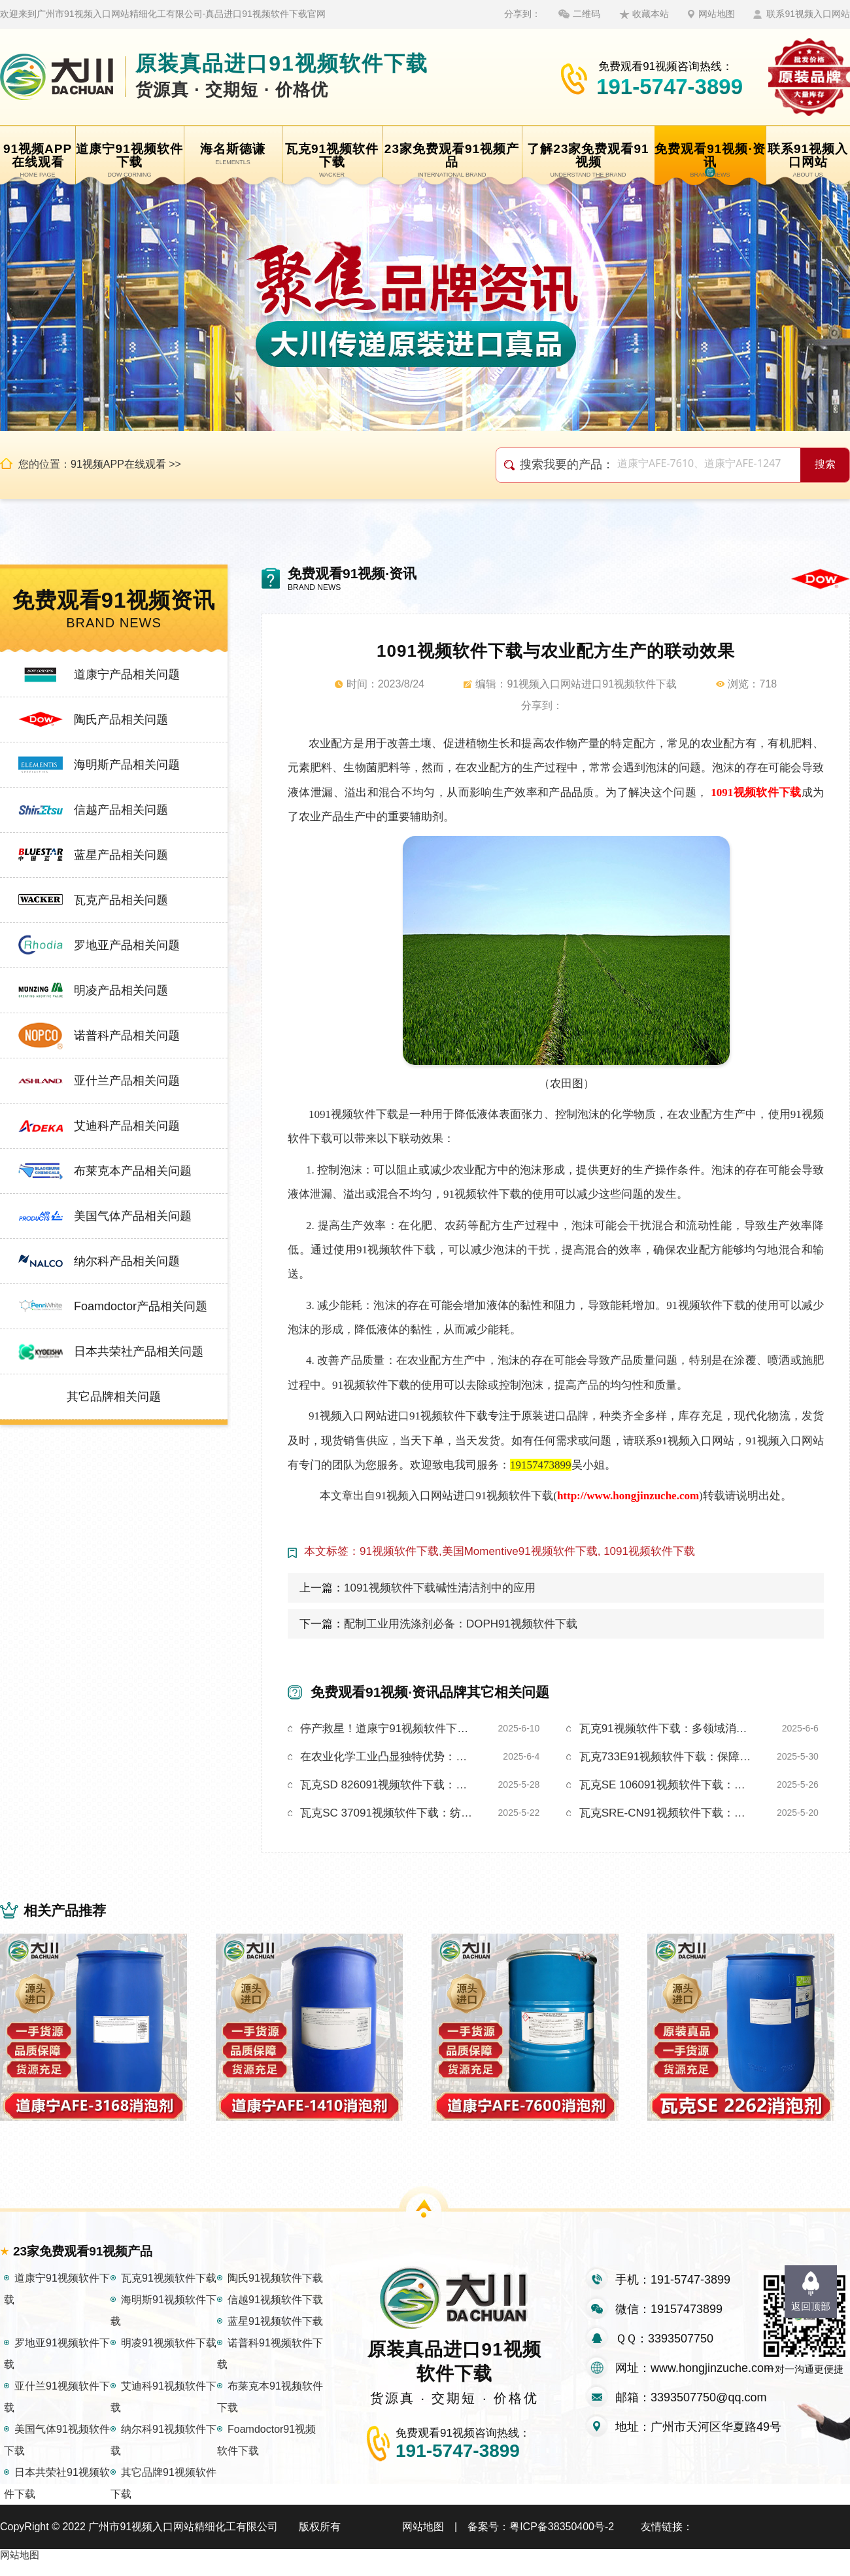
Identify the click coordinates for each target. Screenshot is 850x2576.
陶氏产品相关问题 (121, 719)
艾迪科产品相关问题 (127, 1125)
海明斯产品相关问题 (127, 764)
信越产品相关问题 (121, 809)
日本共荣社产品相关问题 (138, 1351)
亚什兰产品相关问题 (127, 1080)
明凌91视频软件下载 (168, 2357)
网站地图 (716, 14)
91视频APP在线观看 (118, 464)
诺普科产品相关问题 (127, 1035)
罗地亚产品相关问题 (127, 945)
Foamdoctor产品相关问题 (140, 1306)
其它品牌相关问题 (114, 1396)
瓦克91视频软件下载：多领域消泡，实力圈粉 (667, 1728)
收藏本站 (650, 14)
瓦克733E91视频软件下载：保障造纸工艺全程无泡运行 (667, 1756)
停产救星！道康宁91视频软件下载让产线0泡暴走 (388, 1728)
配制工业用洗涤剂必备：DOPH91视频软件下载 (460, 1624)
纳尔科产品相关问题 (127, 1261)
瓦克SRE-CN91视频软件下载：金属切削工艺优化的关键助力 (667, 1813)
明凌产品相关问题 (121, 990)
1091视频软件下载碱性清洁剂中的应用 (440, 1588)
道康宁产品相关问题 (127, 674)
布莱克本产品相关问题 (133, 1170)
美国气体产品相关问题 (133, 1216)
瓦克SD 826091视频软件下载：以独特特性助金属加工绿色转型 (388, 1785)
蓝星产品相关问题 (121, 855)
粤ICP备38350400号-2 (561, 2541)
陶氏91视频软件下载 (275, 2292)
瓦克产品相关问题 (121, 900)
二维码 (586, 14)
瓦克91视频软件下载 (168, 2292)
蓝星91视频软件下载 (275, 2335)
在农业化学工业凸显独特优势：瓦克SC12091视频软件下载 (388, 1756)
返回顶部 (810, 2306)
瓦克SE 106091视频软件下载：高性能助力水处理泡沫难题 (667, 1785)
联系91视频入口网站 (808, 14)
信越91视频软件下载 (275, 2314)
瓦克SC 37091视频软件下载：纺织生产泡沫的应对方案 (388, 1813)
